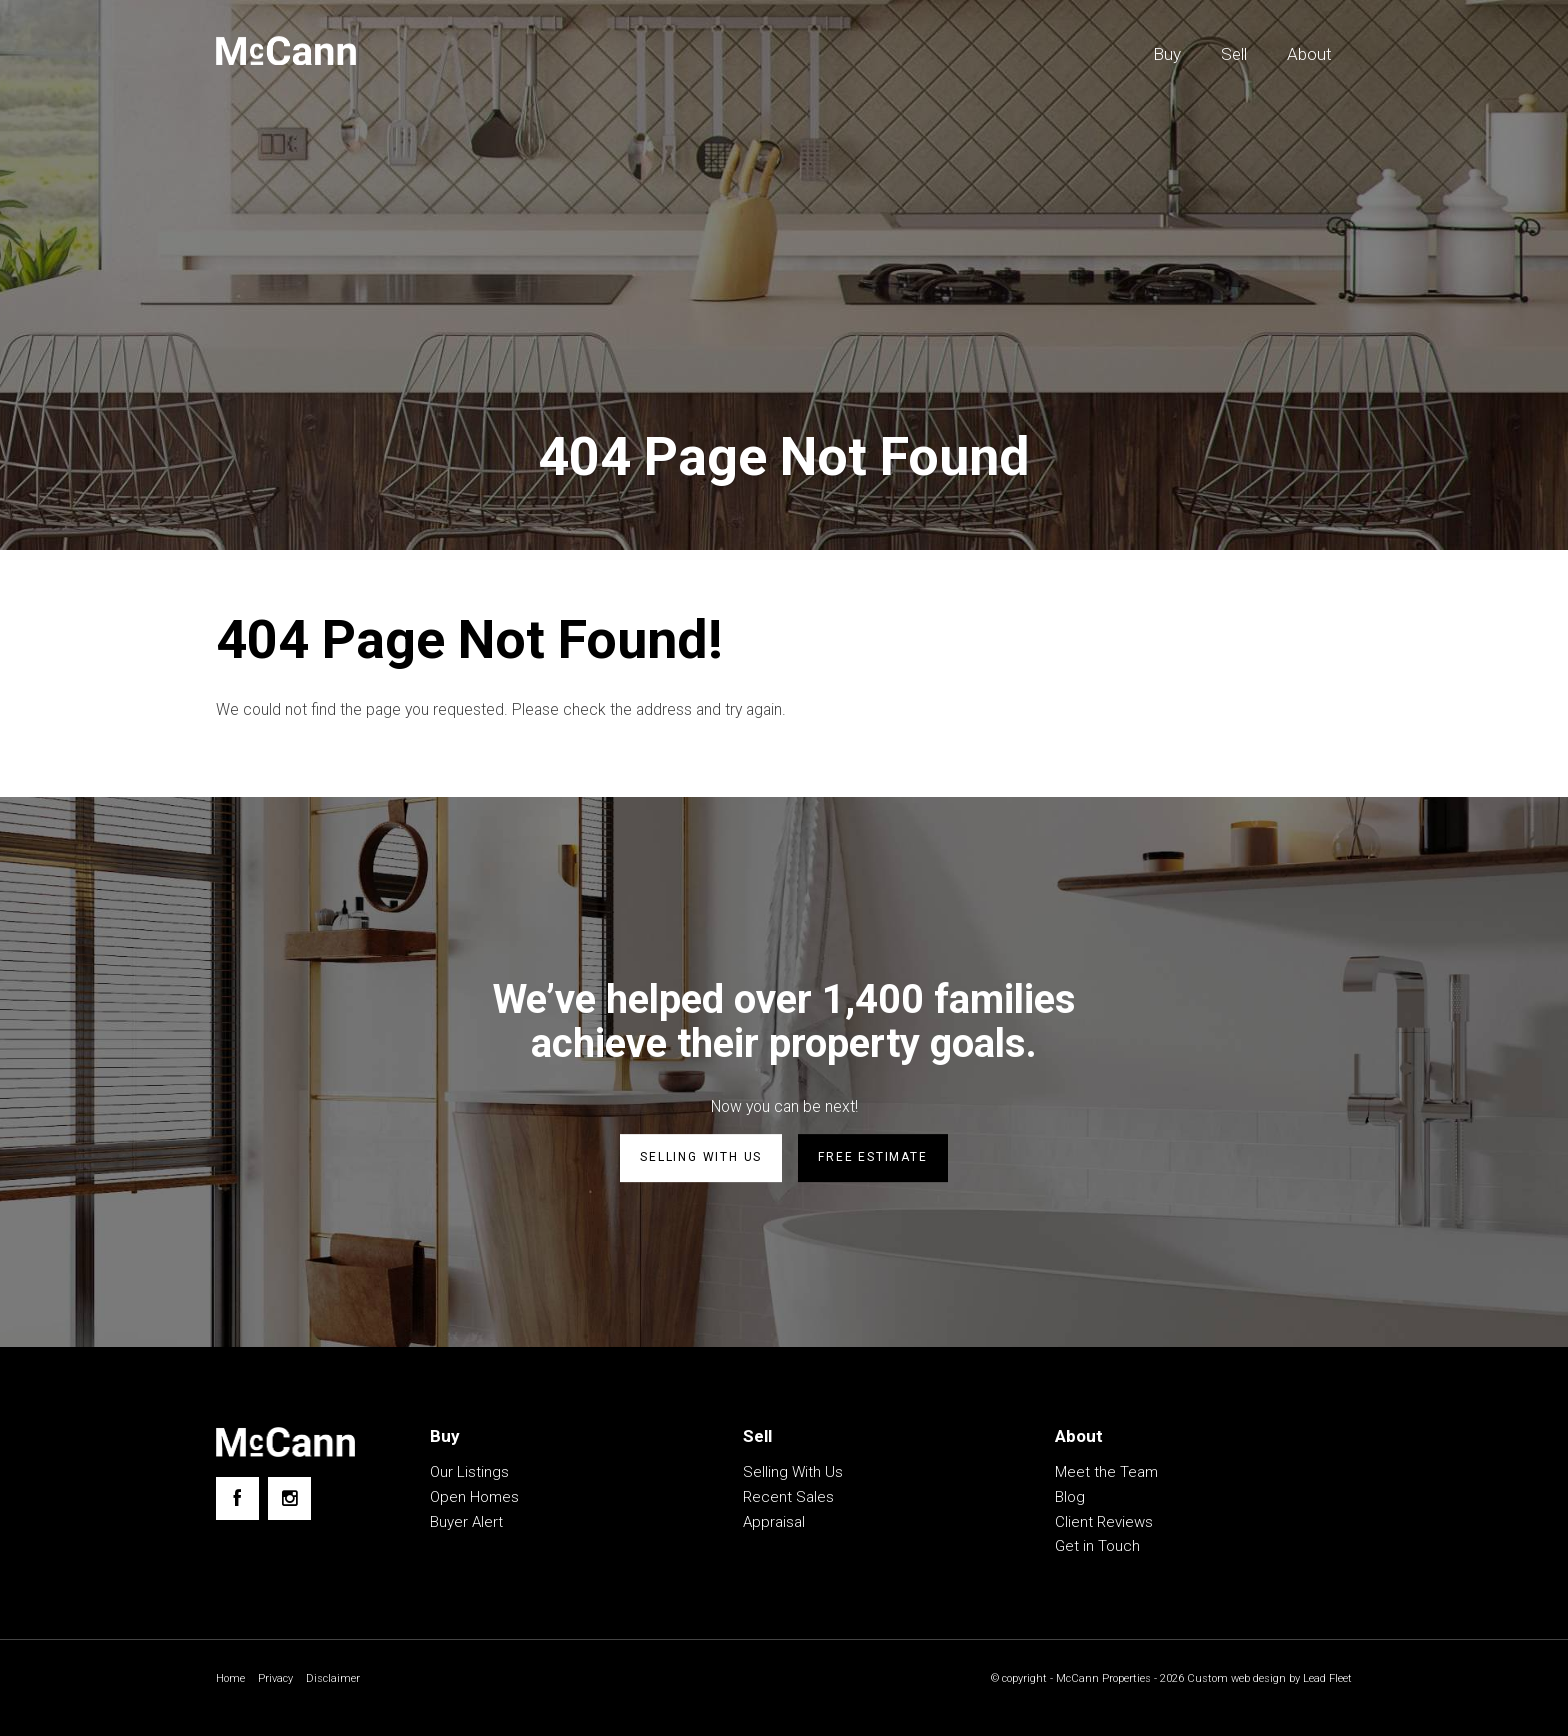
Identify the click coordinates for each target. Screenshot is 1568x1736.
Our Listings (469, 1474)
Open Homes (474, 1499)
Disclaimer (339, 1681)
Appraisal (774, 1524)
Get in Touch (1097, 1548)
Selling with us (701, 1161)
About (1309, 54)
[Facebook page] (237, 1500)
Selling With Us (793, 1474)
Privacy (279, 1681)
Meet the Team (1106, 1474)
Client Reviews (1104, 1524)
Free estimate (872, 1161)
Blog (1070, 1499)
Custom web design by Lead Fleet (1264, 1681)
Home (231, 1681)
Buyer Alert (466, 1524)
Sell (1234, 54)
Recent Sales (788, 1499)
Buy (1167, 54)
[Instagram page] (289, 1500)
